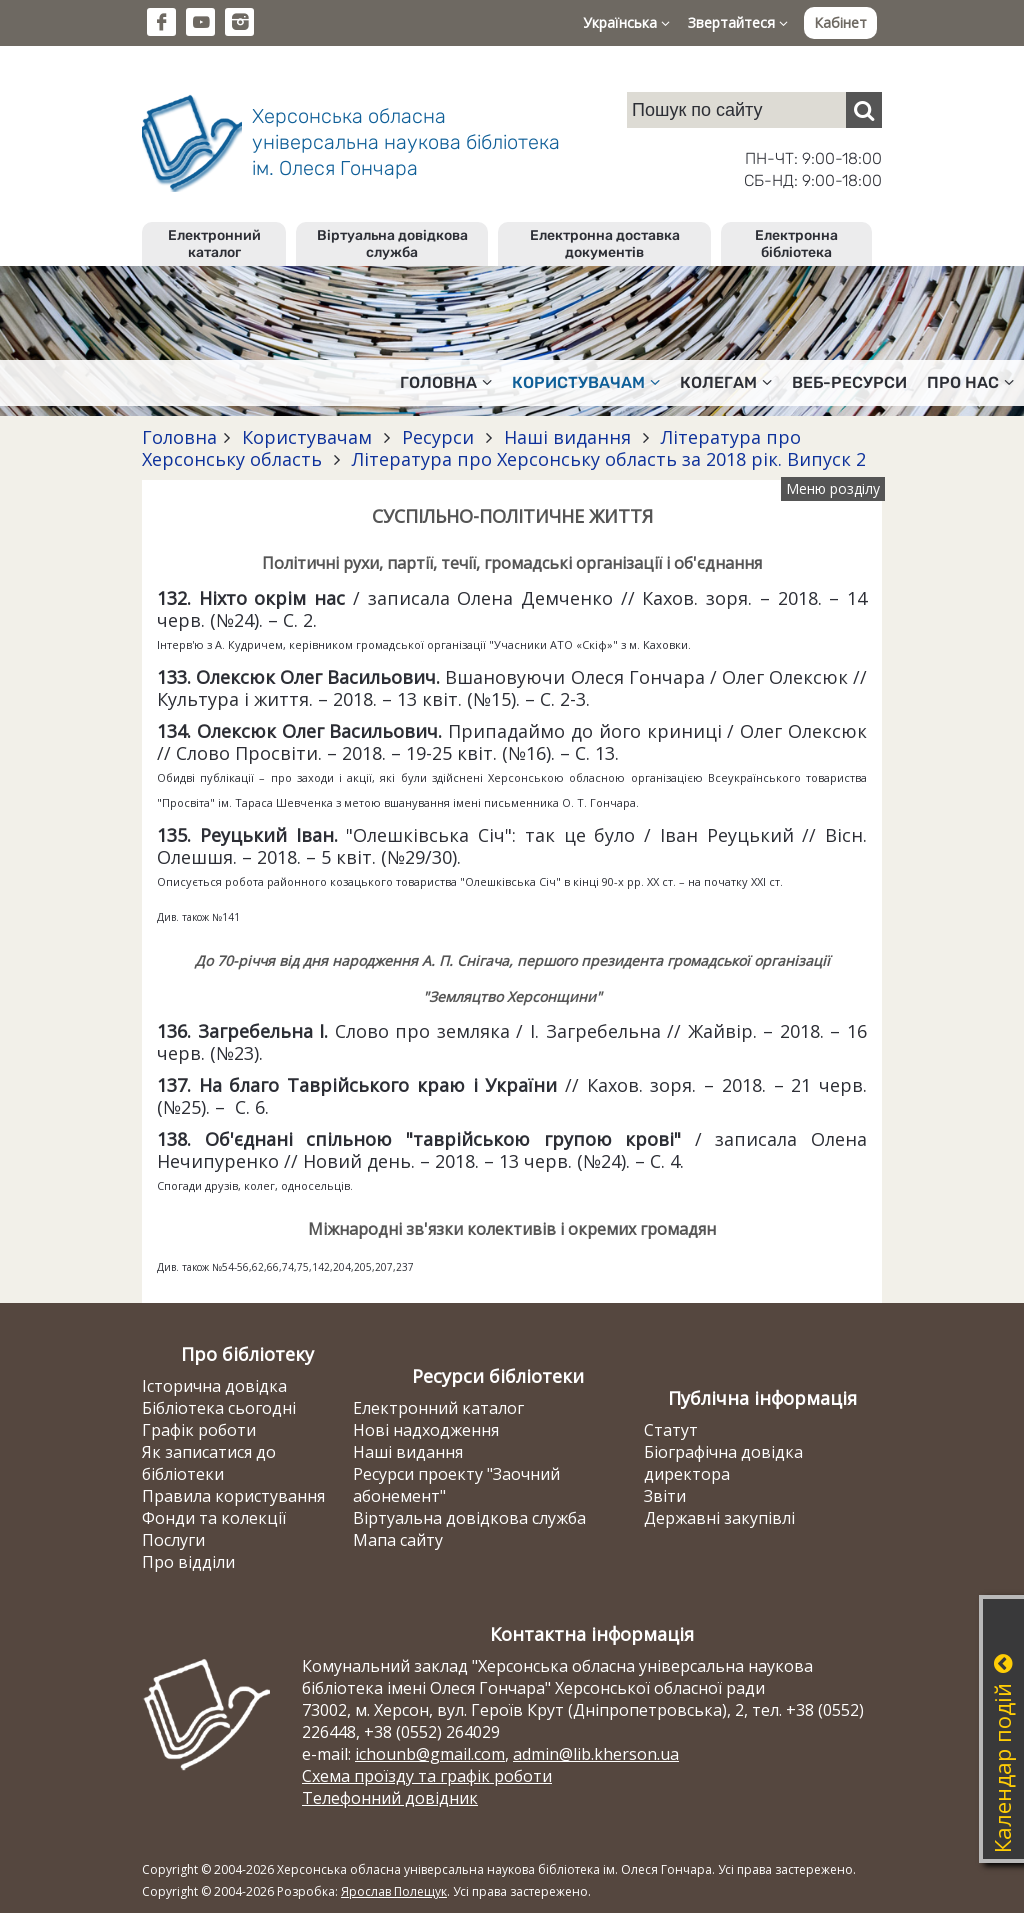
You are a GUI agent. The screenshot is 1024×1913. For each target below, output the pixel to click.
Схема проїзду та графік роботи (427, 1776)
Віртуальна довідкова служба (392, 244)
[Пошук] (864, 110)
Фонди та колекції (214, 1518)
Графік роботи (199, 1430)
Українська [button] (626, 22)
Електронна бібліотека (796, 244)
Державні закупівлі (719, 1518)
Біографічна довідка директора (723, 1463)
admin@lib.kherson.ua (596, 1754)
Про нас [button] (970, 382)
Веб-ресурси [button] (849, 382)
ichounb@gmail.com (430, 1754)
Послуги (173, 1540)
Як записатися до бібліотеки (209, 1463)
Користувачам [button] (586, 382)
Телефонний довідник (390, 1798)
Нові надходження (426, 1430)
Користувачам (307, 437)
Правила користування (233, 1496)
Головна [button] (446, 382)
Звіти (665, 1496)
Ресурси (438, 437)
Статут (671, 1430)
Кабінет (840, 22)
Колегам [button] (726, 382)
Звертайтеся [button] (738, 22)
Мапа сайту (398, 1540)
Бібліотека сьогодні (219, 1408)
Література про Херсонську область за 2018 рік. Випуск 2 (606, 459)
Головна (179, 437)
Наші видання (567, 437)
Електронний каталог (214, 244)
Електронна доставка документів (605, 244)
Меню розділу (833, 488)
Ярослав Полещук (394, 1891)
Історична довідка (214, 1386)
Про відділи (188, 1562)
